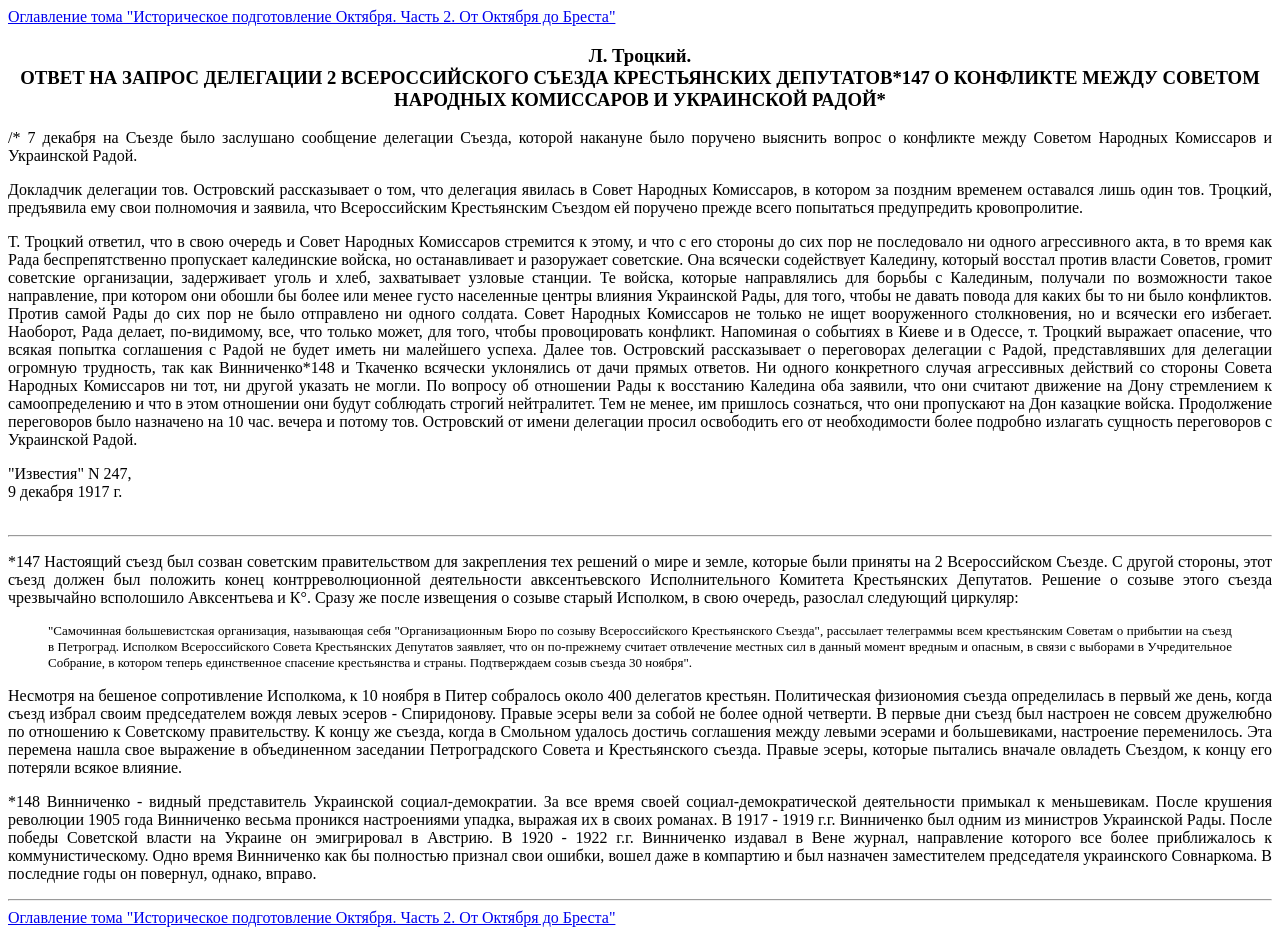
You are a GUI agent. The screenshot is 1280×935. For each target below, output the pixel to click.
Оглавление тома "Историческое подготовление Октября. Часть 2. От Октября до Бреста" (311, 16)
